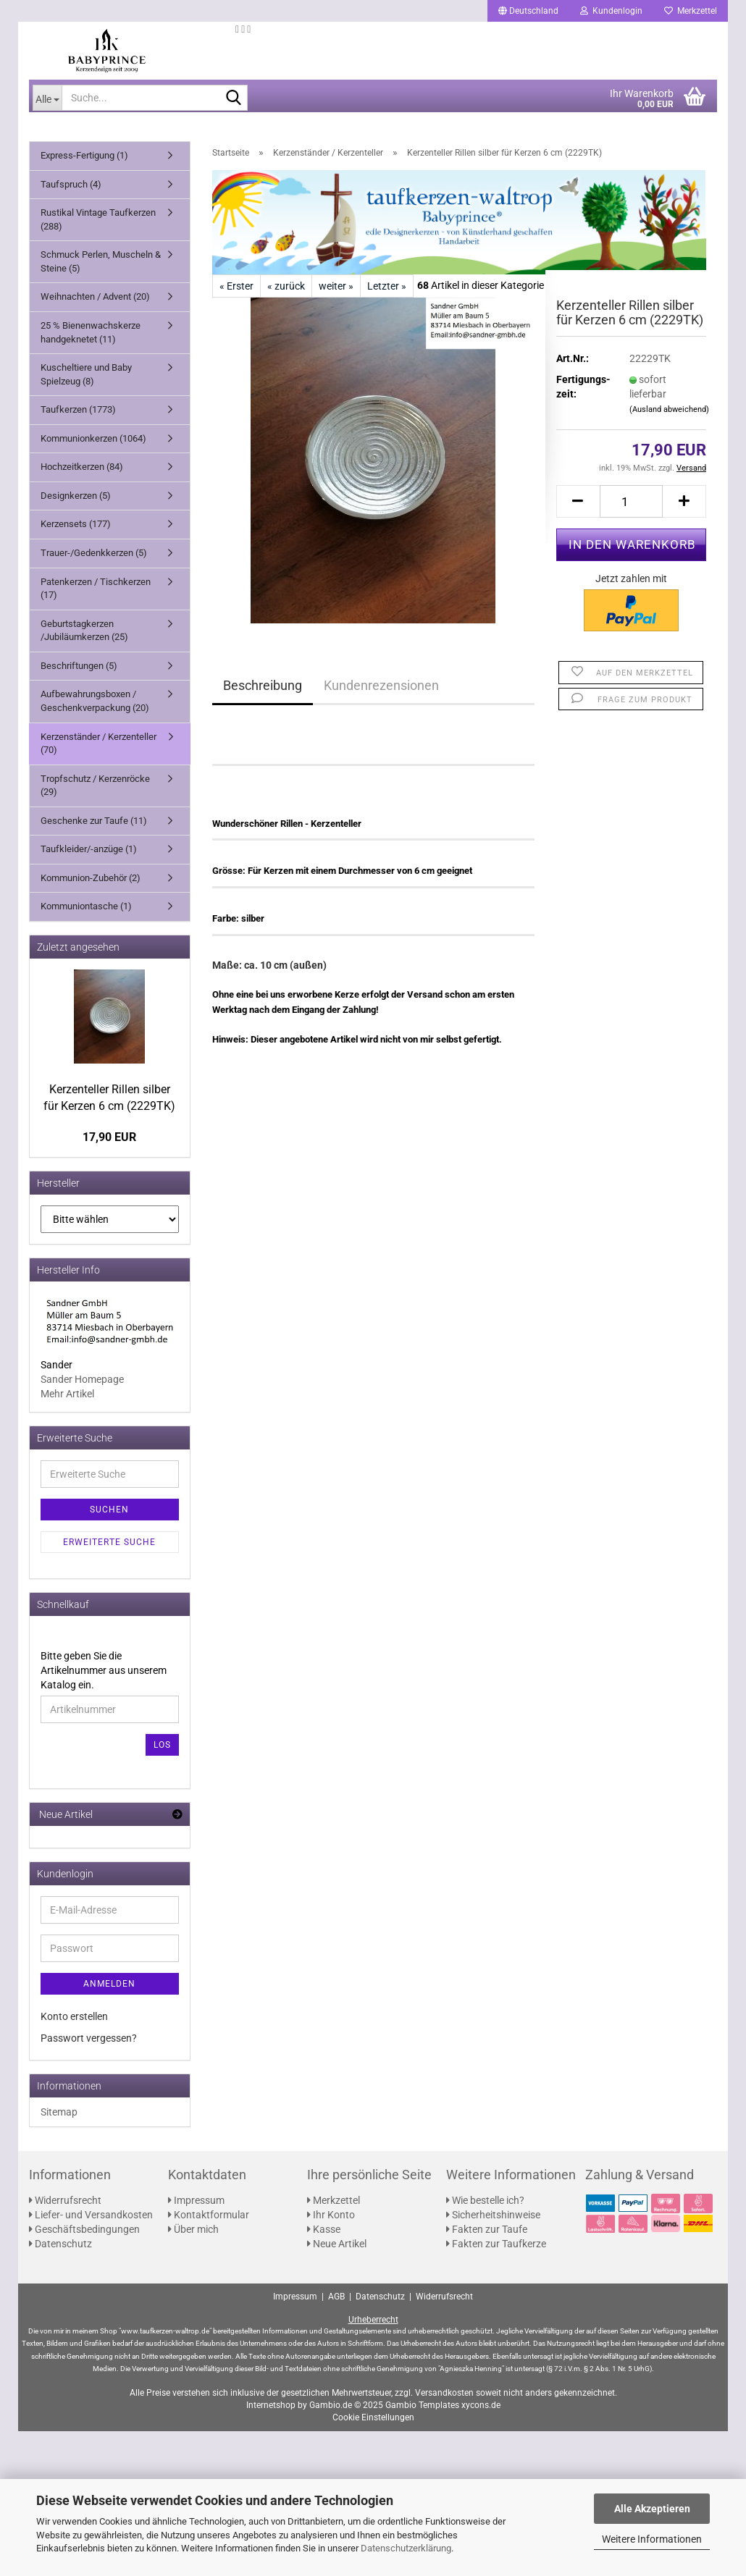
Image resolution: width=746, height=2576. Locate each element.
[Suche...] (47, 98)
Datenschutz (60, 2243)
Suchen (109, 1509)
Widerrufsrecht (65, 2200)
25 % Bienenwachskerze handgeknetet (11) (91, 332)
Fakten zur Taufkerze (496, 2243)
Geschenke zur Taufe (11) (94, 820)
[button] (528, 11)
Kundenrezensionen (381, 685)
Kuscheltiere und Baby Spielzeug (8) (86, 374)
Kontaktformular (208, 2215)
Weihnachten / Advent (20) (95, 296)
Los (162, 1745)
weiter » (336, 286)
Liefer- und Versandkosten (91, 2215)
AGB (336, 2296)
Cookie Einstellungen (373, 2417)
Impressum (196, 2200)
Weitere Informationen (652, 2539)
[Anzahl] (631, 501)
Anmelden (109, 1984)
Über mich (193, 2229)
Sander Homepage (82, 1379)
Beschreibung (262, 685)
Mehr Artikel (67, 1393)
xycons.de (480, 2405)
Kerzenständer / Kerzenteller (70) (98, 743)
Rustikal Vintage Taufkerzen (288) (98, 219)
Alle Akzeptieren (652, 2508)
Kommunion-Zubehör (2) (91, 877)
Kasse (323, 2229)
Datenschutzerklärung (406, 2548)
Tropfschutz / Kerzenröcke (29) (95, 785)
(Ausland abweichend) (669, 409)
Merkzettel (690, 11)
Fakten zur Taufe (486, 2229)
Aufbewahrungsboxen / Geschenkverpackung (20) (95, 701)
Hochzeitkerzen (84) (82, 466)
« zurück (286, 286)
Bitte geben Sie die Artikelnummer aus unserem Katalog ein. (104, 1670)
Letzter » (386, 286)
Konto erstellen (74, 2016)
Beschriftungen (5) (79, 665)
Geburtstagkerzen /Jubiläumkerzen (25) (84, 630)
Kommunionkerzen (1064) (93, 438)
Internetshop (271, 2405)
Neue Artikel (336, 2243)
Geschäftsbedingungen (84, 2229)
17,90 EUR (109, 1137)
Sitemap (59, 2112)
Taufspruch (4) (71, 184)
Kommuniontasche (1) (86, 906)
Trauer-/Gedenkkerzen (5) (94, 552)
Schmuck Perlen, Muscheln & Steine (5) (101, 261)
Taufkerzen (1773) (78, 409)
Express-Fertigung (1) (84, 155)
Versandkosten (444, 2393)
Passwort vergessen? (89, 2038)
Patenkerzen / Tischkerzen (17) (96, 588)
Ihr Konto (331, 2215)
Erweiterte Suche (109, 1542)
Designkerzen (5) (76, 495)
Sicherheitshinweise (493, 2215)
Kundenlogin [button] (611, 11)
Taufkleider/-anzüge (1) (89, 848)
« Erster (236, 286)
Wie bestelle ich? (485, 2200)
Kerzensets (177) (76, 523)
